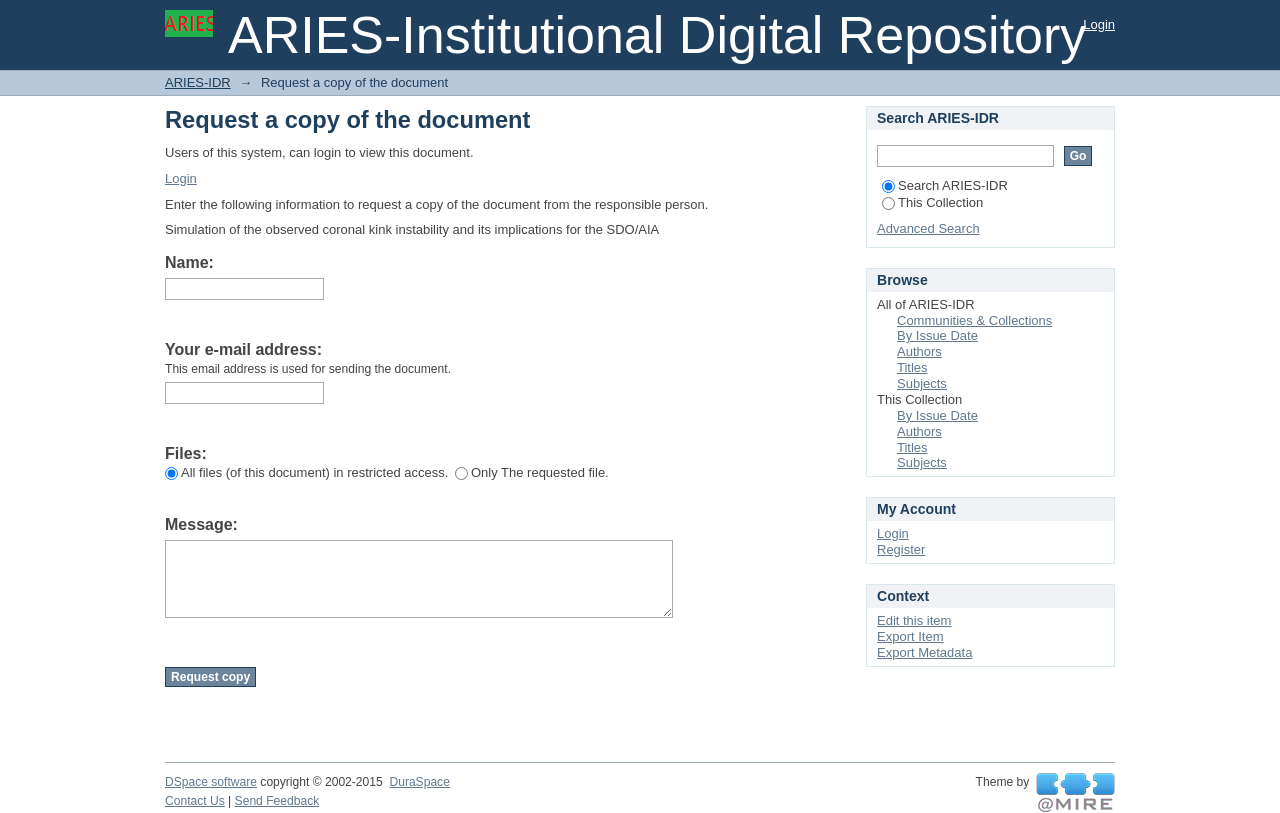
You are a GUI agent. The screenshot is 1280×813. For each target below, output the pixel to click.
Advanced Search (928, 228)
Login (1099, 24)
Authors (919, 351)
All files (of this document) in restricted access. (306, 472)
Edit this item (914, 620)
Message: (201, 524)
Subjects (922, 383)
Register (901, 549)
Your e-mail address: (243, 349)
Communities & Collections (974, 320)
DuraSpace (419, 782)
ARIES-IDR (198, 82)
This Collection (932, 202)
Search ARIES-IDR (945, 185)
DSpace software (211, 782)
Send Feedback (277, 801)
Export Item (910, 636)
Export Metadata (924, 652)
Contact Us (195, 801)
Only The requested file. (532, 472)
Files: (186, 453)
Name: (189, 262)
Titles (912, 367)
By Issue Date (937, 335)
